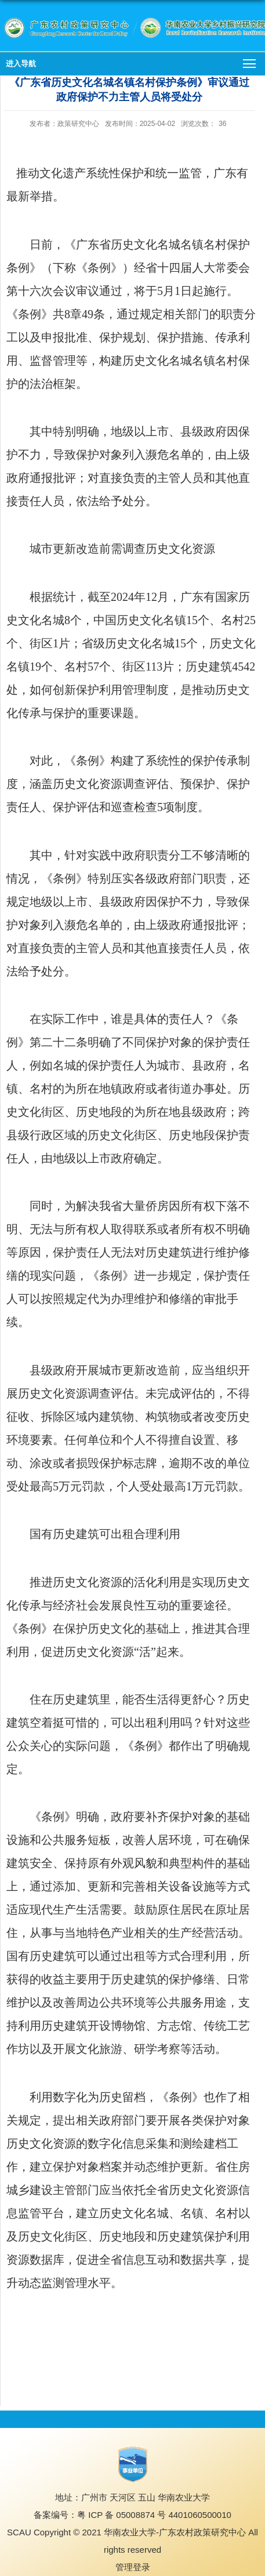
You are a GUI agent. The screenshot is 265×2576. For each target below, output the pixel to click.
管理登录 (132, 2567)
